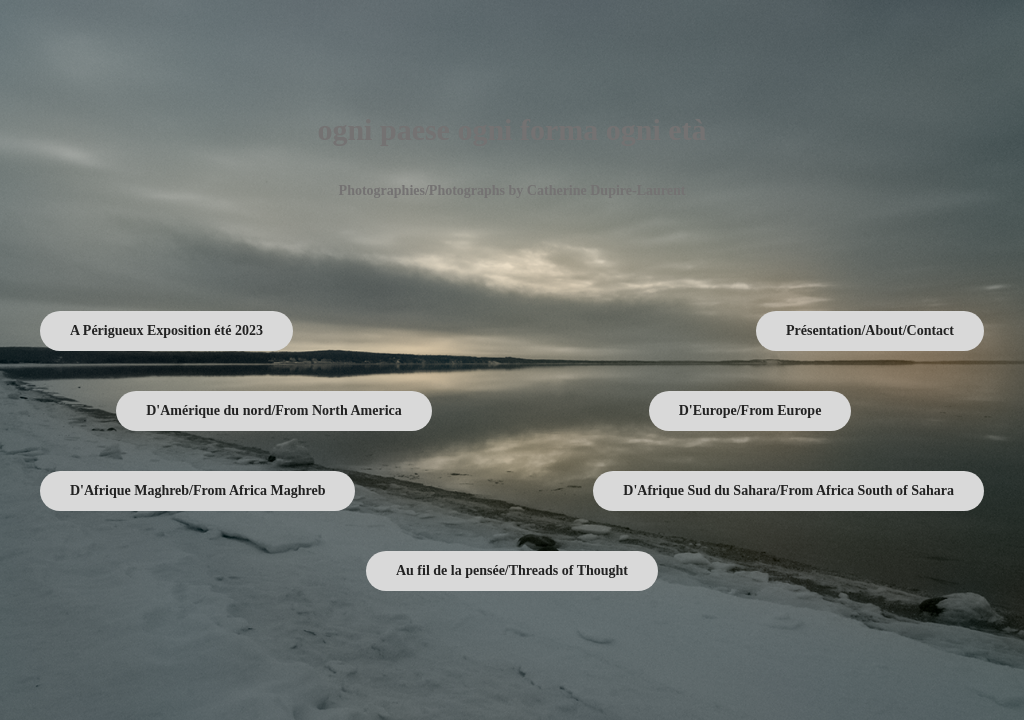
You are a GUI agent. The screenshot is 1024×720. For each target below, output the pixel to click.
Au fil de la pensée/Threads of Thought (512, 570)
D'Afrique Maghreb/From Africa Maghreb (197, 490)
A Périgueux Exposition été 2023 (166, 330)
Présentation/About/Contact (870, 330)
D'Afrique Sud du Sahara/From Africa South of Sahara (788, 490)
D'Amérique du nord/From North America (274, 410)
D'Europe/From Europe (750, 410)
